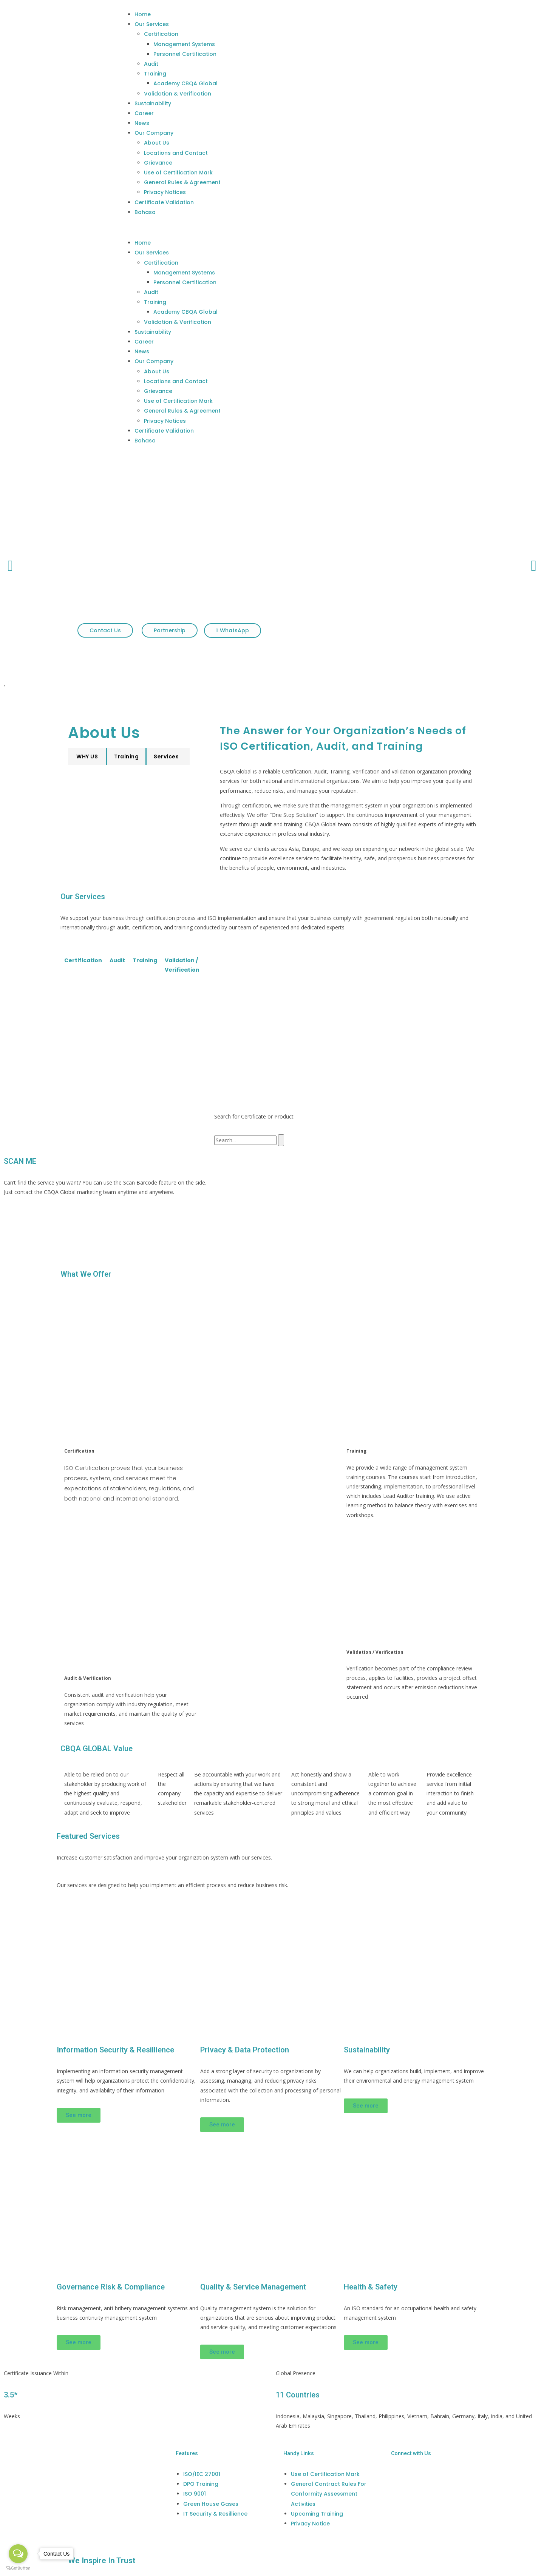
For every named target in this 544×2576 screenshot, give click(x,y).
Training (155, 73)
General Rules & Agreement (182, 182)
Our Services (151, 24)
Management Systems (184, 44)
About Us (156, 142)
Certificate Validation (164, 202)
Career (144, 113)
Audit (151, 64)
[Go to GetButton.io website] (18, 2568)
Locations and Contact (176, 153)
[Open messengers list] (18, 2553)
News (141, 123)
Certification (161, 34)
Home (142, 14)
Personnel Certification (184, 54)
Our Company (153, 133)
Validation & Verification (177, 93)
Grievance (158, 162)
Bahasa (145, 212)
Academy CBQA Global (185, 83)
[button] (304, 227)
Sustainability (152, 103)
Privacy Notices (165, 192)
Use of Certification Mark (178, 172)
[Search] (281, 1140)
